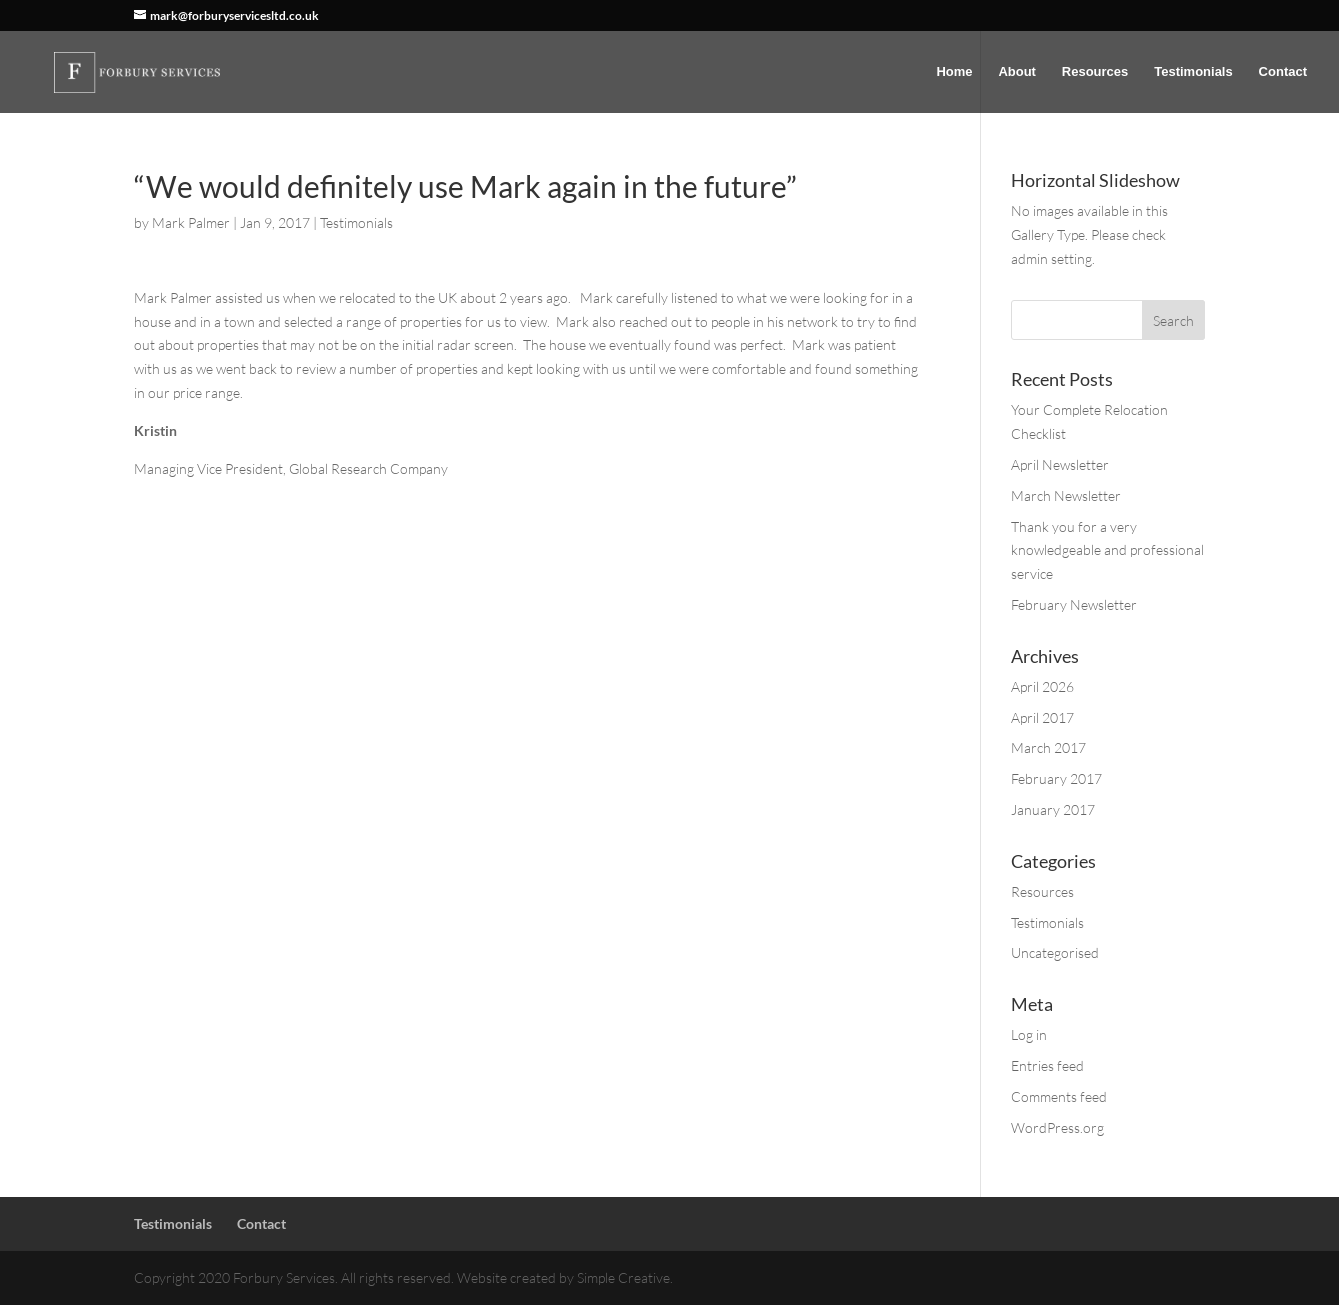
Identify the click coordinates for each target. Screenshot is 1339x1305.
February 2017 (1056, 778)
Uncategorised (1055, 952)
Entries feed (1047, 1065)
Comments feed (1059, 1096)
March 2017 (1048, 747)
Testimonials (1193, 72)
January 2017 (1053, 809)
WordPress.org (1057, 1127)
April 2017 (1042, 717)
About (1017, 72)
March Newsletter (1066, 495)
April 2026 (1042, 686)
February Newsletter (1074, 604)
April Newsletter (1060, 464)
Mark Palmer (191, 222)
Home (954, 72)
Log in (1029, 1034)
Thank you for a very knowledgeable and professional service (1107, 550)
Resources (1095, 72)
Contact (1283, 72)
